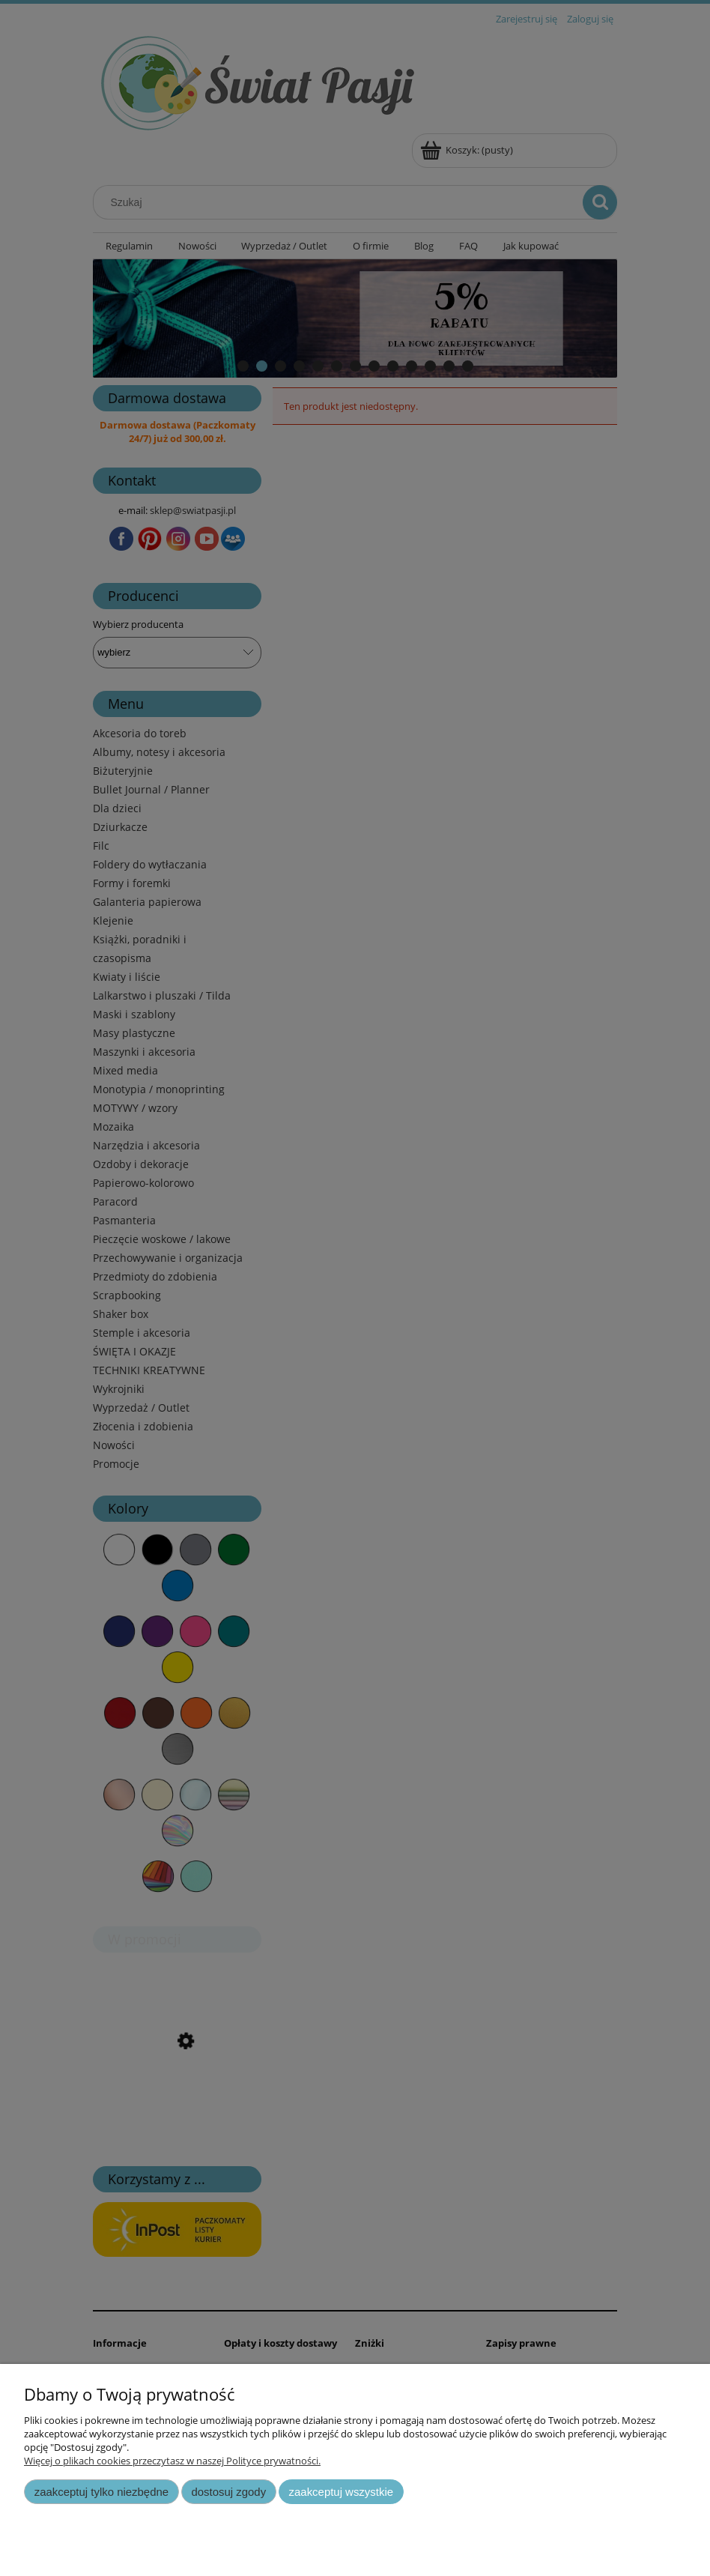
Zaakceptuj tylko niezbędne (101, 2491)
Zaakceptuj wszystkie (341, 2491)
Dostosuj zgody (228, 2491)
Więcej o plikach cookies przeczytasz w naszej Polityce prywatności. (172, 2460)
